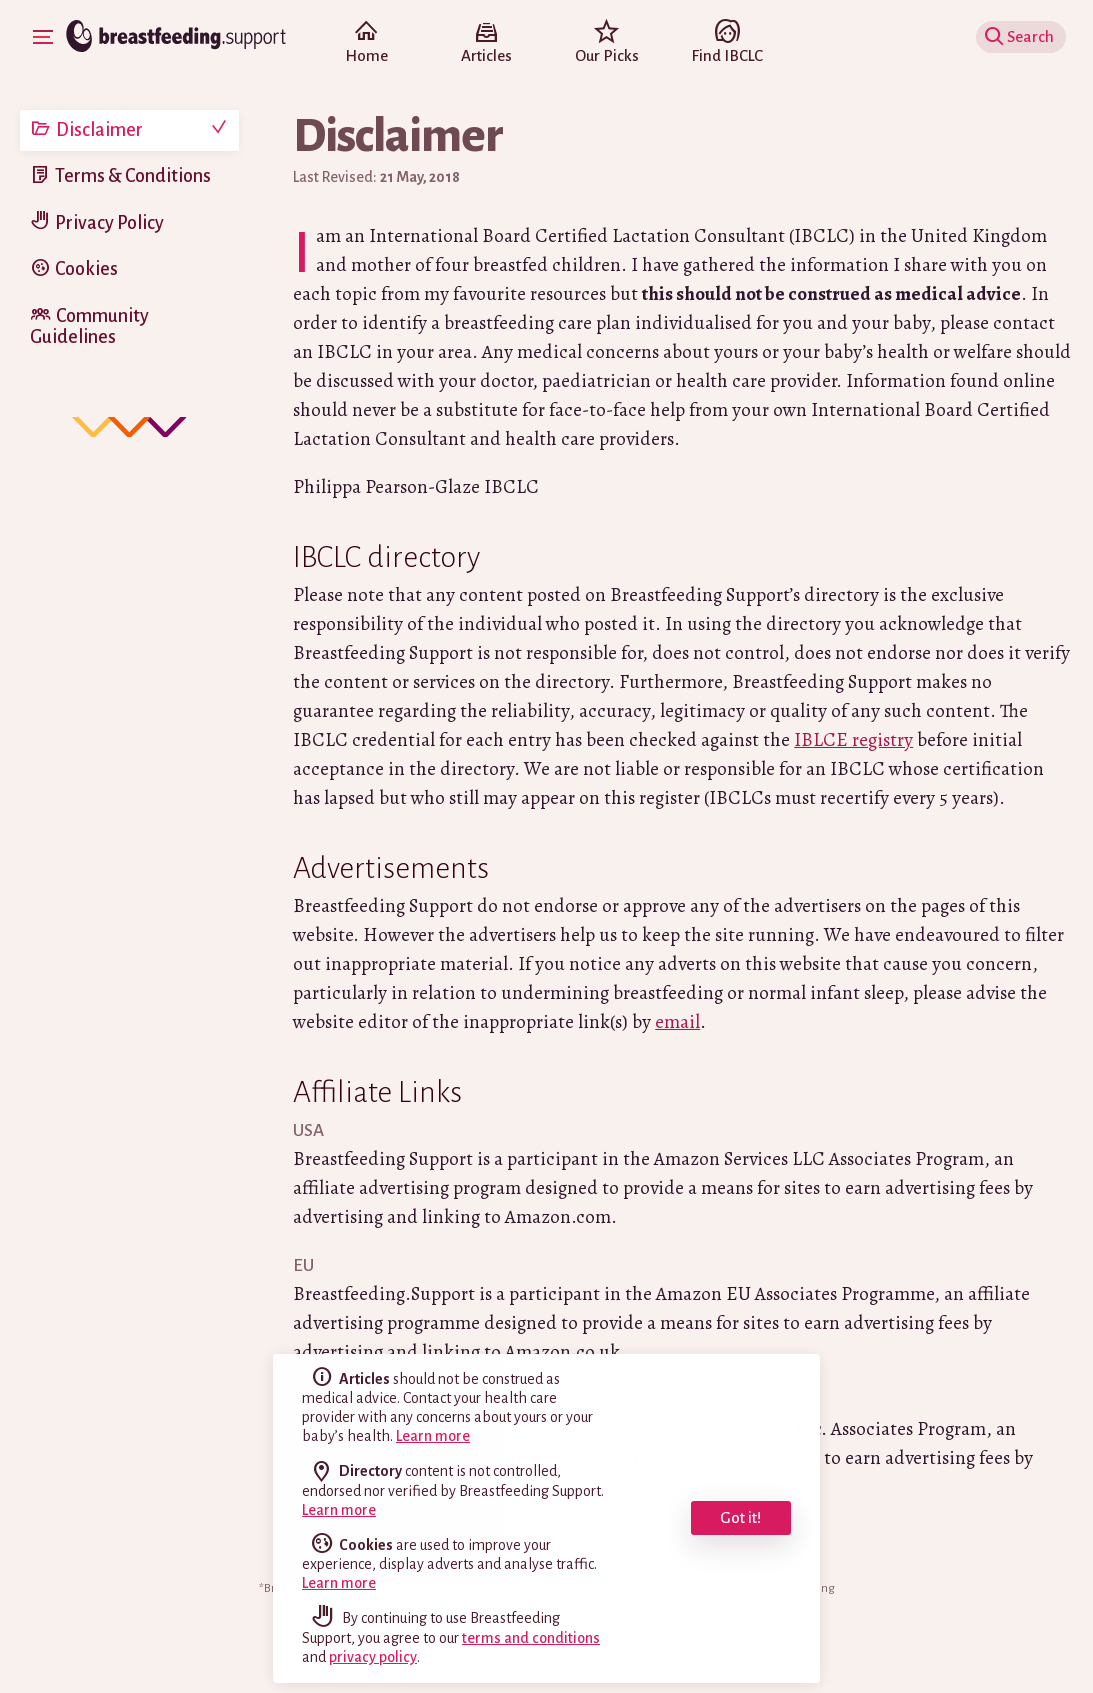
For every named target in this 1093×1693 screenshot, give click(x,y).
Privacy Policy (109, 223)
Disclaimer (99, 130)
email (677, 1022)
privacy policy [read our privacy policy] (373, 1657)
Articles (486, 44)
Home (366, 44)
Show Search (1024, 36)
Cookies (86, 269)
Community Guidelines (89, 326)
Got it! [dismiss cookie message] (740, 1517)
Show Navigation (46, 35)
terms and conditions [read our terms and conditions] (531, 1638)
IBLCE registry (853, 740)
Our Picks (607, 44)
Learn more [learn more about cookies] (339, 1583)
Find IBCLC (727, 44)
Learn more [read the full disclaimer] (433, 1436)
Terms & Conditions (133, 176)
